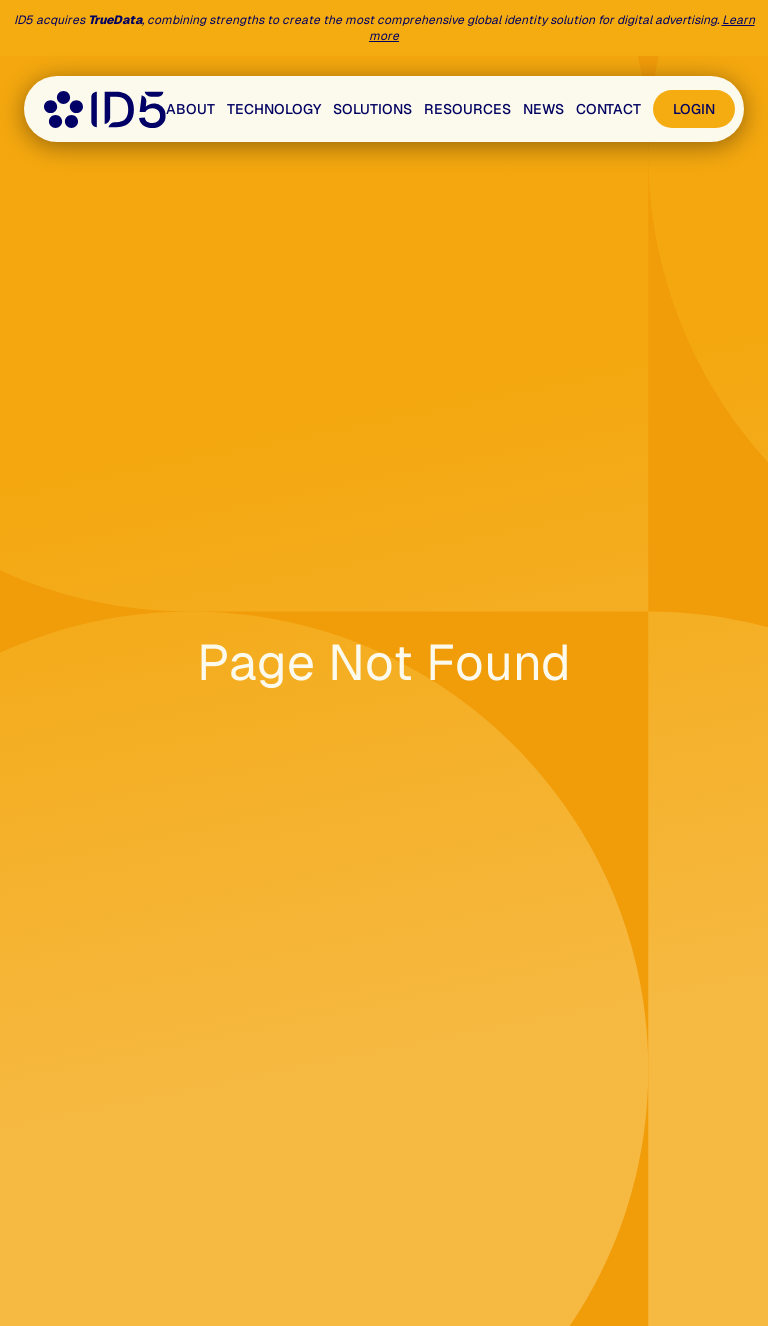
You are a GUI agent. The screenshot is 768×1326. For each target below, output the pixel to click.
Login (694, 109)
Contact (608, 109)
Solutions (372, 109)
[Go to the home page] (105, 109)
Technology (274, 109)
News (543, 109)
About (190, 109)
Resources (467, 109)
